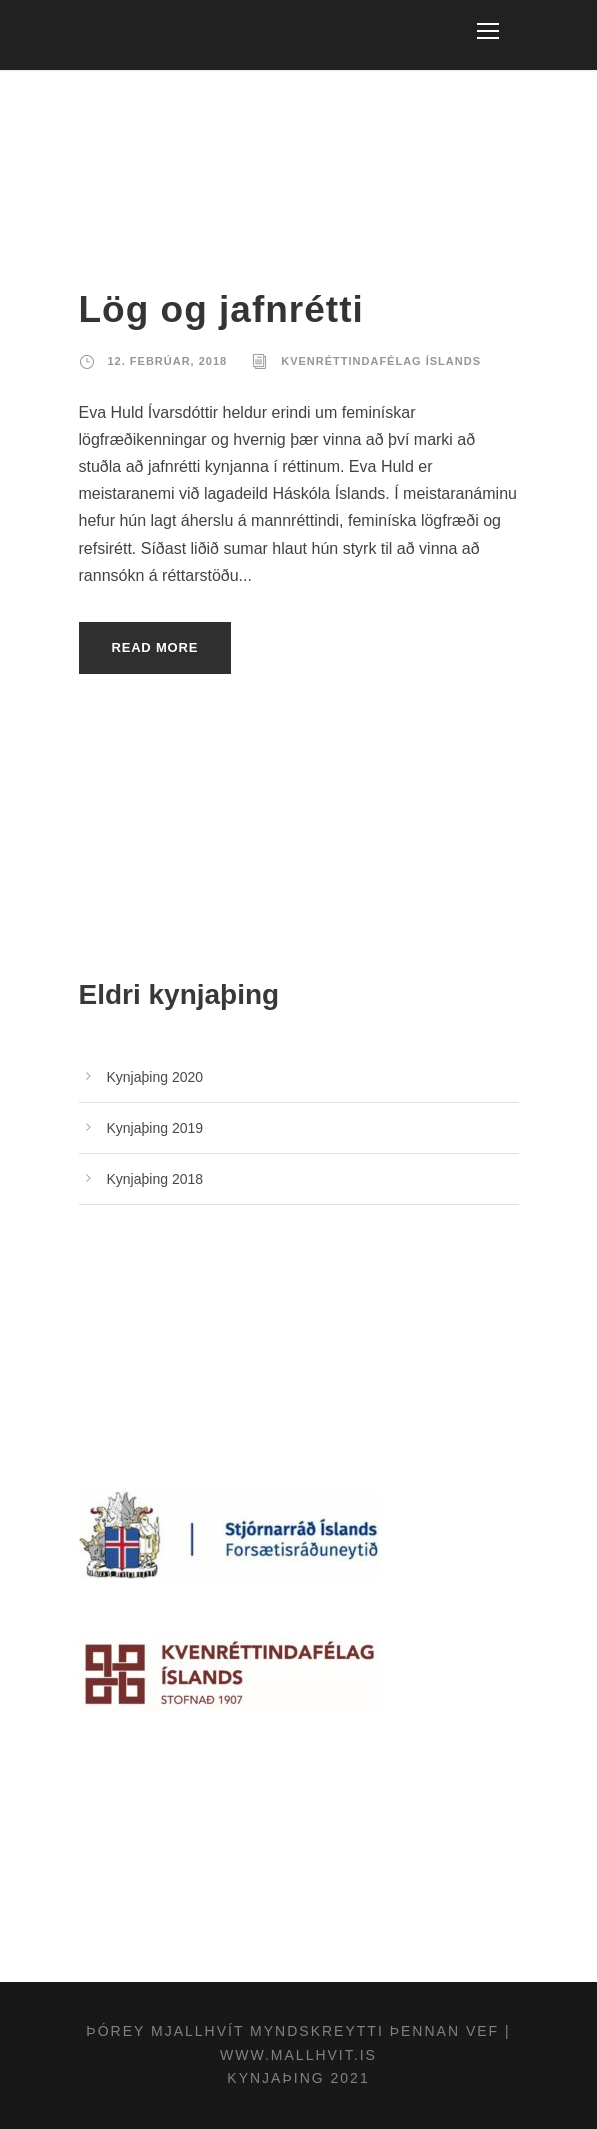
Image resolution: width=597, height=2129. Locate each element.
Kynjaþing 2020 (155, 1077)
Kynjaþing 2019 (155, 1128)
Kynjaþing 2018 (155, 1179)
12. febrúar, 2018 (168, 361)
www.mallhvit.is (298, 2055)
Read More (155, 647)
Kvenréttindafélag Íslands (381, 361)
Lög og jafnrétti (221, 309)
